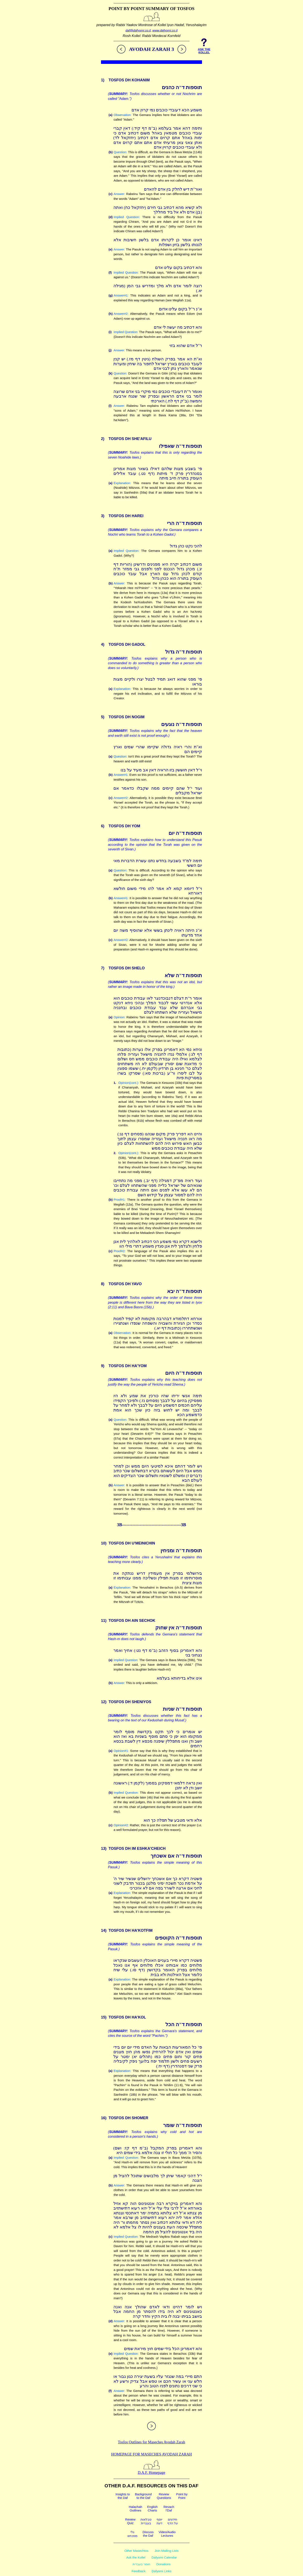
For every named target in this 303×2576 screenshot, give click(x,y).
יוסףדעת (159, 2521)
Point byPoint (181, 2496)
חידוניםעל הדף (172, 2521)
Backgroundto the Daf (143, 2496)
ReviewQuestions (164, 2496)
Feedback (138, 2571)
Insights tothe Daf (123, 2496)
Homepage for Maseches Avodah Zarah (151, 2454)
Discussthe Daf (148, 2533)
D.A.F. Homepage (151, 2470)
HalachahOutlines (135, 2508)
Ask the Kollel (135, 2557)
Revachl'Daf (168, 2508)
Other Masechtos (136, 2550)
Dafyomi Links (161, 2571)
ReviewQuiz (130, 2521)
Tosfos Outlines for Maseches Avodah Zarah (151, 2442)
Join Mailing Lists (167, 2550)
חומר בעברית (141, 2564)
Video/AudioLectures (167, 2533)
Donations (163, 2564)
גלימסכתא (132, 2534)
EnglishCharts (152, 2508)
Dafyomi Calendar (164, 2557)
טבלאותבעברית (146, 2521)
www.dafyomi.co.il (164, 30)
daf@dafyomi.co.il (138, 30)
